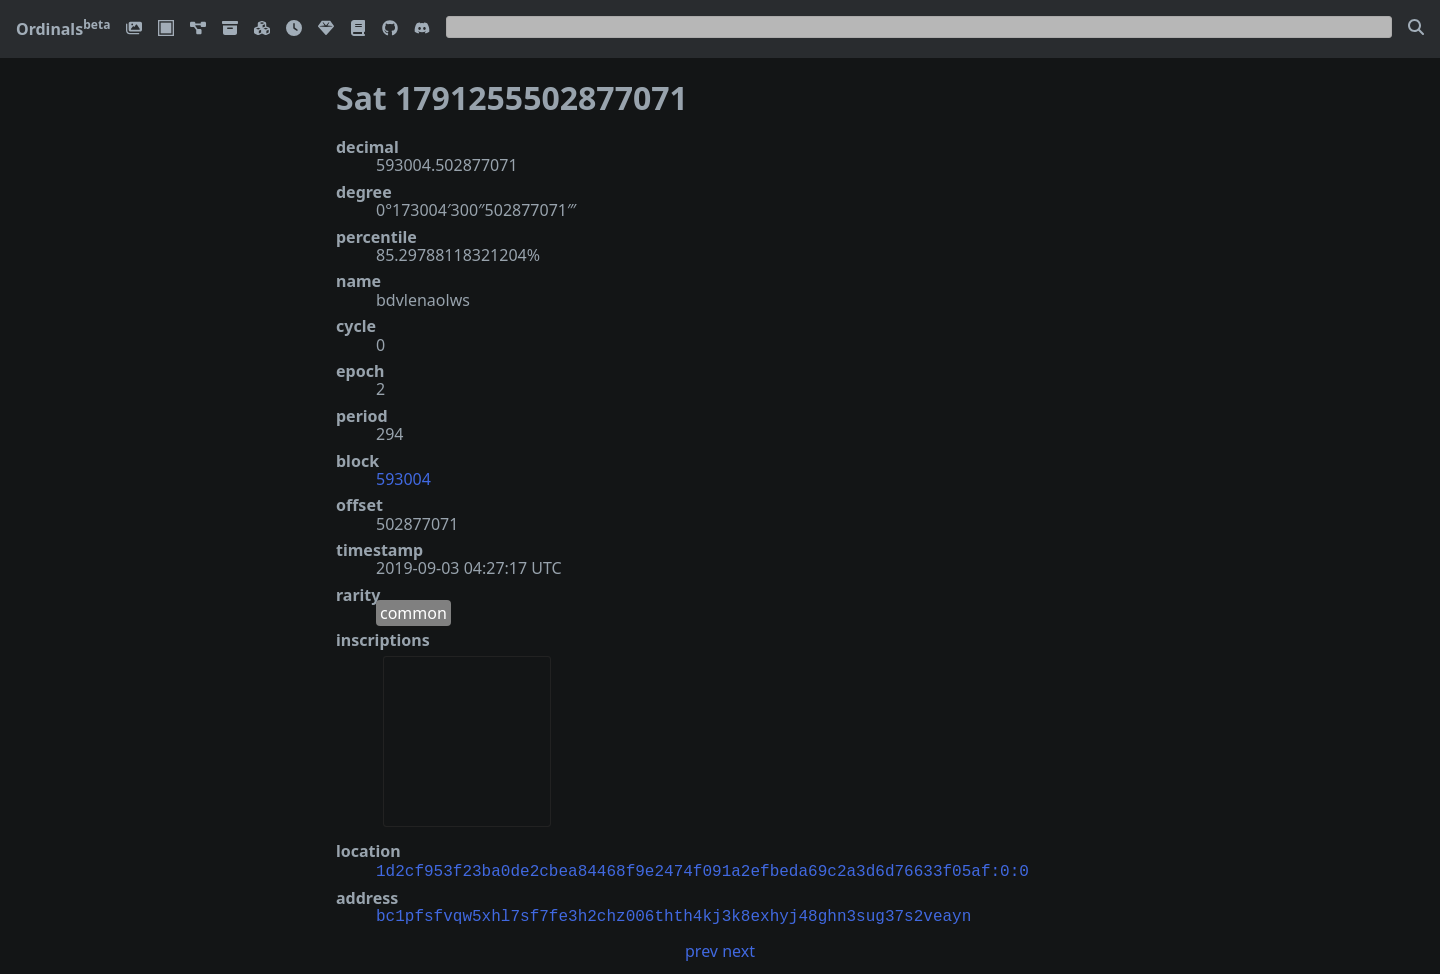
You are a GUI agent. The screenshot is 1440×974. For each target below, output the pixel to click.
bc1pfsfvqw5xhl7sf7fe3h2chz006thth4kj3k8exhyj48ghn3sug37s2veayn (673, 915)
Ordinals (63, 29)
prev (701, 949)
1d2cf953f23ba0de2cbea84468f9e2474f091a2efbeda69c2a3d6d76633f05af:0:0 (702, 870)
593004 (403, 479)
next (738, 949)
